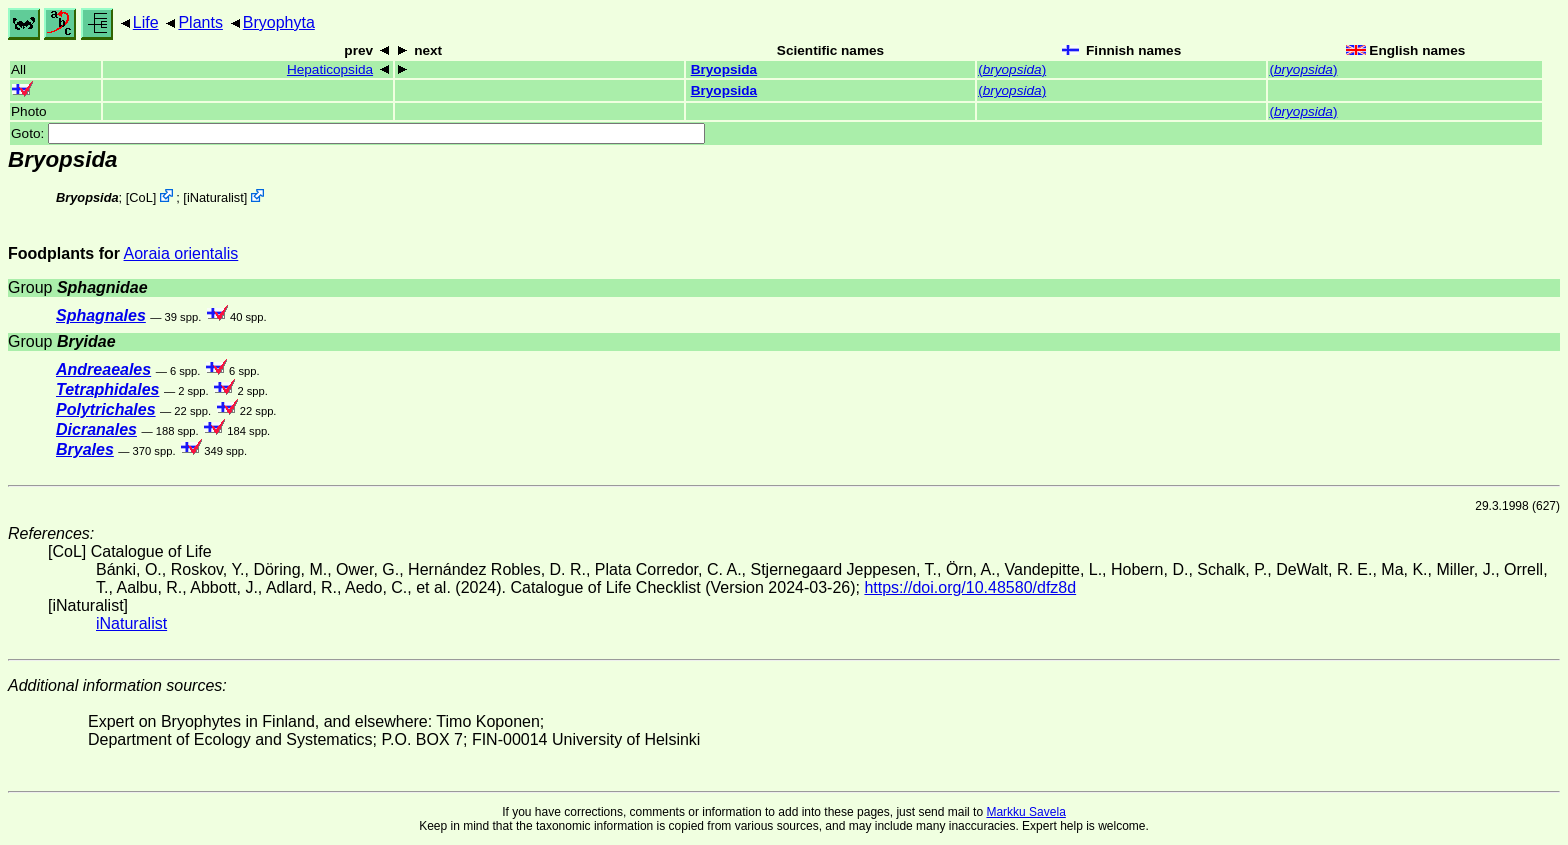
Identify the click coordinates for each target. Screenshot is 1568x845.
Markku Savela (1025, 812)
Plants (200, 22)
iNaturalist (215, 197)
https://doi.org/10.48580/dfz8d (970, 587)
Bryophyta (279, 22)
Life (146, 22)
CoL (140, 197)
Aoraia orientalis (181, 253)
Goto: (358, 133)
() (1012, 69)
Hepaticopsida (330, 69)
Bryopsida (724, 69)
